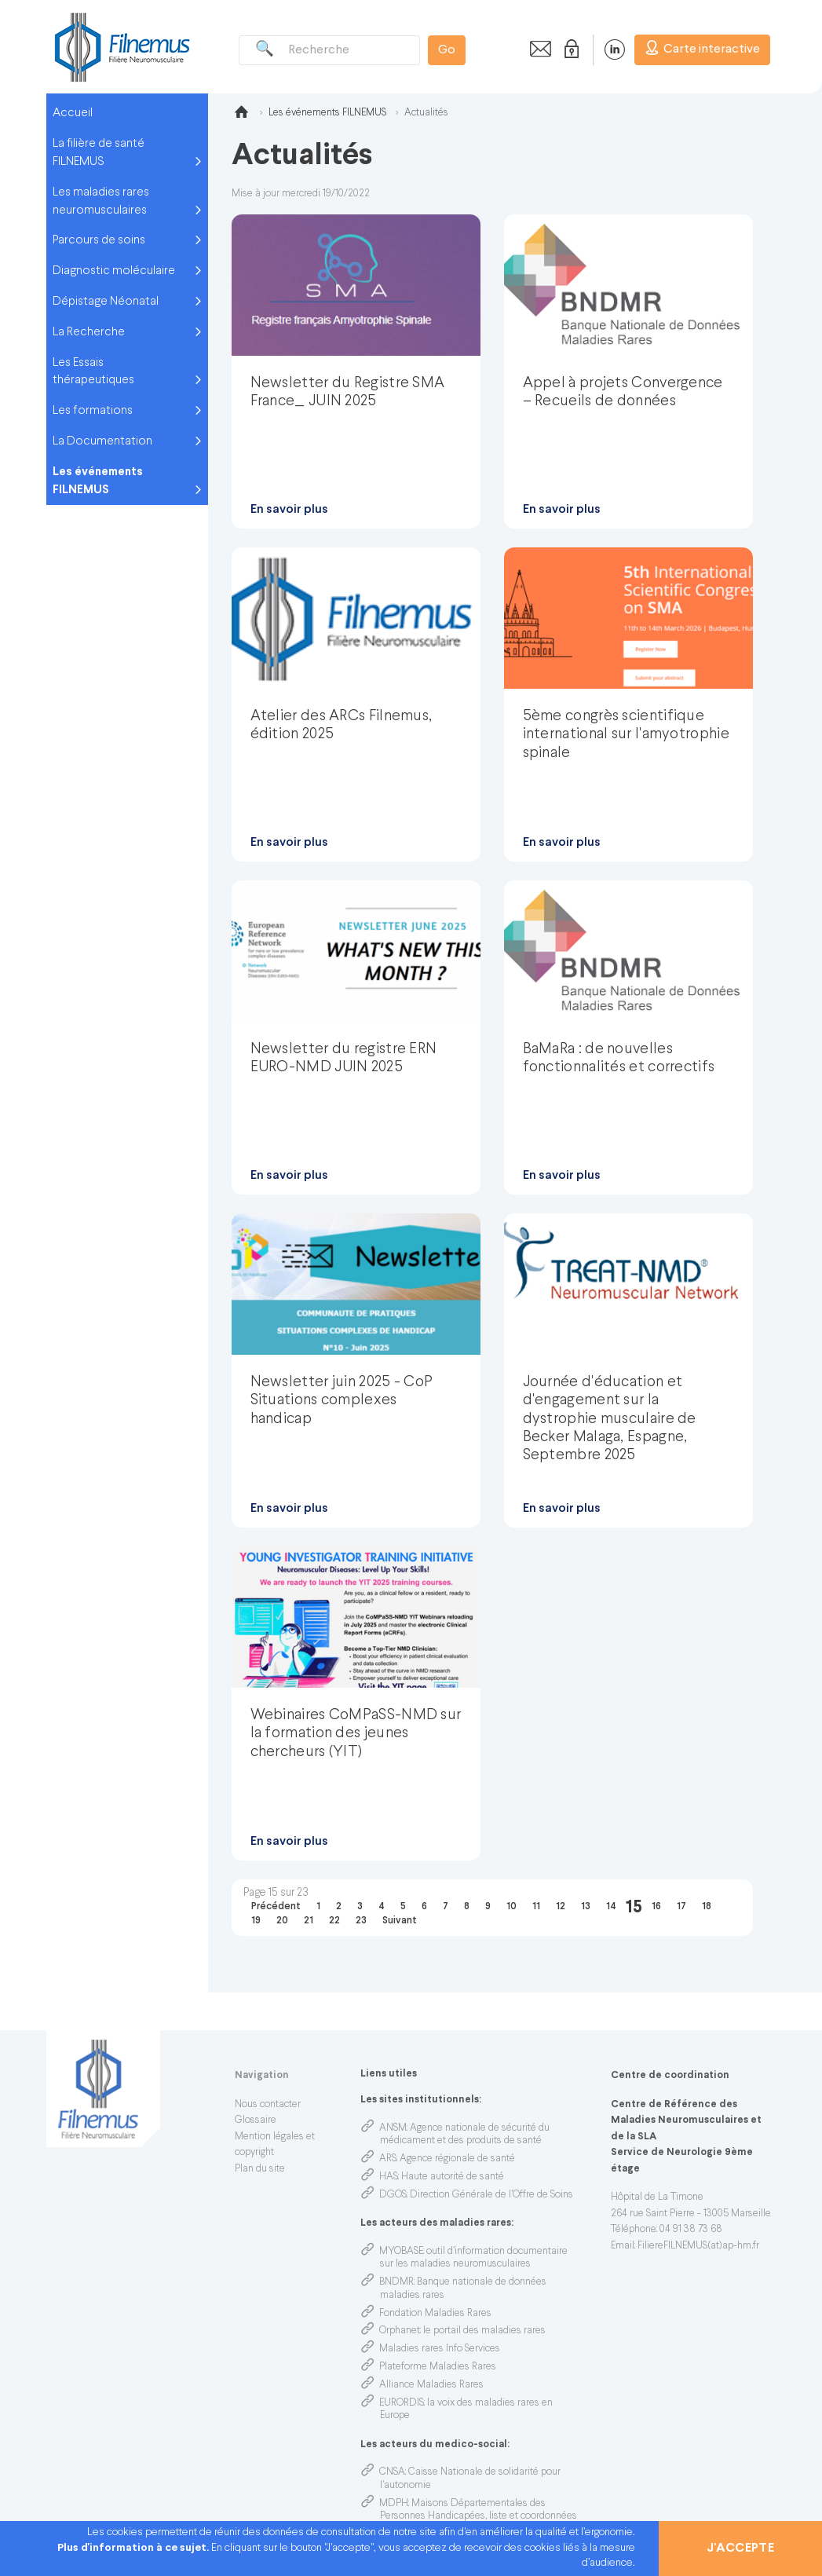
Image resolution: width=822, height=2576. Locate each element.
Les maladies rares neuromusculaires (101, 201)
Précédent (276, 1907)
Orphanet (399, 2331)
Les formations (93, 410)
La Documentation (102, 441)
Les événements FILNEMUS (98, 481)
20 (282, 1921)
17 (681, 1907)
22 (334, 1921)
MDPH (393, 2503)
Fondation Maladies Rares (435, 2313)
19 (256, 1921)
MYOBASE (401, 2251)
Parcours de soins (99, 240)
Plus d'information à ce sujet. (134, 2548)
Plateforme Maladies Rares (437, 2367)
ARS (387, 2159)
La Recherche (89, 332)
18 (706, 1907)
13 (585, 1907)
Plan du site (260, 2169)
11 (536, 1907)
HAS (388, 2177)
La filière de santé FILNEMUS (98, 152)
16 (656, 1907)
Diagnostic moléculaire (114, 270)
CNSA (392, 2472)
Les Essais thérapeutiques (93, 371)
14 (611, 1907)
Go (446, 50)
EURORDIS (401, 2403)
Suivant (399, 1921)
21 (308, 1921)
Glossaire (255, 2120)
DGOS (393, 2195)
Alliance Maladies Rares (431, 2385)
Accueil (73, 113)
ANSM (393, 2128)
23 (361, 1921)
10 (511, 1907)
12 (560, 1907)
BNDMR (396, 2282)
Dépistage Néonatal (106, 301)
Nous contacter (268, 2104)
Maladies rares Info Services (439, 2349)
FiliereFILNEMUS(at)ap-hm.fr (698, 2246)
